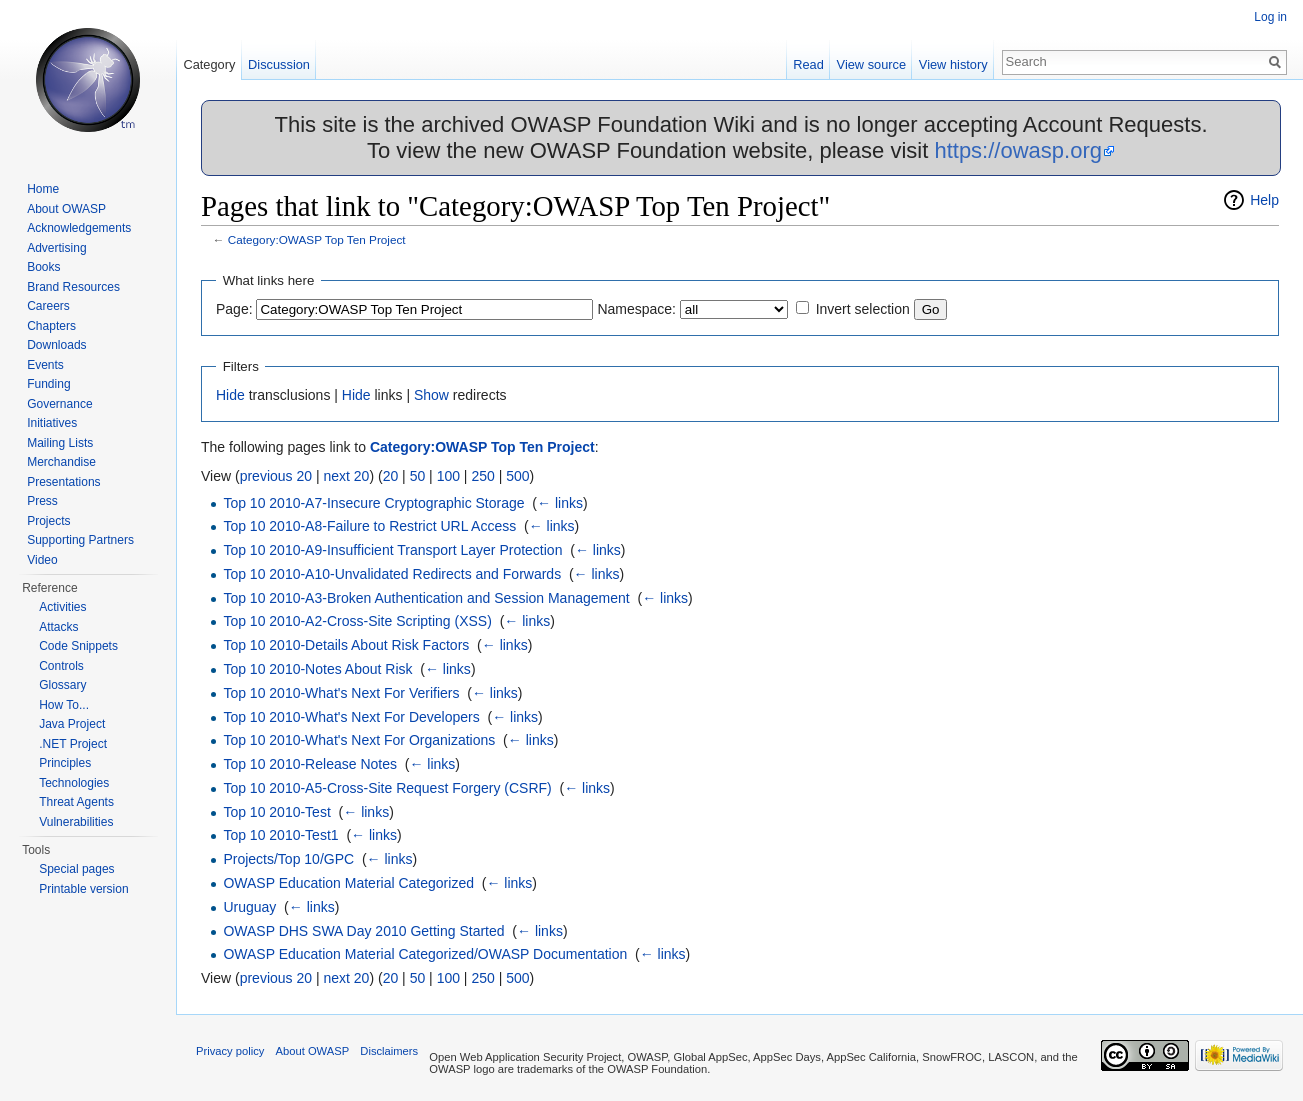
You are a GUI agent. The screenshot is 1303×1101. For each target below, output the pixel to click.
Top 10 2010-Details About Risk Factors (346, 645)
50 (418, 476)
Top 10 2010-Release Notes (310, 764)
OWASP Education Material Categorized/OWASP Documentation (425, 954)
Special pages (76, 869)
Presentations (63, 482)
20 (391, 476)
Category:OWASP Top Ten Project (317, 239)
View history (953, 64)
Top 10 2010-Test (276, 812)
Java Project (72, 724)
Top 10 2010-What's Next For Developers (351, 717)
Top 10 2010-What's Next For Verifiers (341, 693)
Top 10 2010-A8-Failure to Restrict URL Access (369, 526)
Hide (230, 395)
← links (560, 503)
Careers (48, 306)
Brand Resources (73, 287)
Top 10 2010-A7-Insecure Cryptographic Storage (373, 503)
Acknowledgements (79, 228)
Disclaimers (389, 1051)
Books (43, 267)
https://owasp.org (1018, 150)
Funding (48, 384)
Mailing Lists (60, 443)
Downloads (56, 345)
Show (431, 395)
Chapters (51, 326)
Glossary (62, 685)
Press (42, 501)
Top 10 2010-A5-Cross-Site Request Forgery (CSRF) (387, 788)
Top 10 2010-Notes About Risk (317, 669)
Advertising (56, 248)
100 (448, 476)
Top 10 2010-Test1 (280, 835)
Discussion (279, 64)
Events (45, 365)
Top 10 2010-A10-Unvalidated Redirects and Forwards (392, 574)
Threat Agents (76, 802)
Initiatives (52, 423)
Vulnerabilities (76, 822)
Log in (1270, 17)
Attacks (58, 627)
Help (1264, 200)
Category (209, 64)
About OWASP (66, 209)
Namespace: (636, 309)
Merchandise (61, 462)
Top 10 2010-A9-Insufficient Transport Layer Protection (392, 550)
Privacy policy (230, 1051)
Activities (62, 607)
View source (871, 64)
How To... (64, 705)
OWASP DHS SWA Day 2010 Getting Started (363, 931)
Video (42, 560)
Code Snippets (78, 646)
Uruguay (249, 907)
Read (808, 64)
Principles (65, 763)
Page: (234, 309)
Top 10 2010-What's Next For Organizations (359, 740)
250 (482, 476)
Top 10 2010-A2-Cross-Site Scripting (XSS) (357, 621)
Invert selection (863, 309)
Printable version (83, 889)
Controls (61, 666)
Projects (48, 521)
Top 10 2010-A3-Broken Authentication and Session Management (426, 598)
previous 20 (276, 476)
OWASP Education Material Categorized (348, 883)
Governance (59, 404)
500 (517, 476)
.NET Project (73, 744)
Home (43, 189)
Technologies (74, 783)
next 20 (346, 476)
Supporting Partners (80, 540)
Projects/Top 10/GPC (288, 859)
